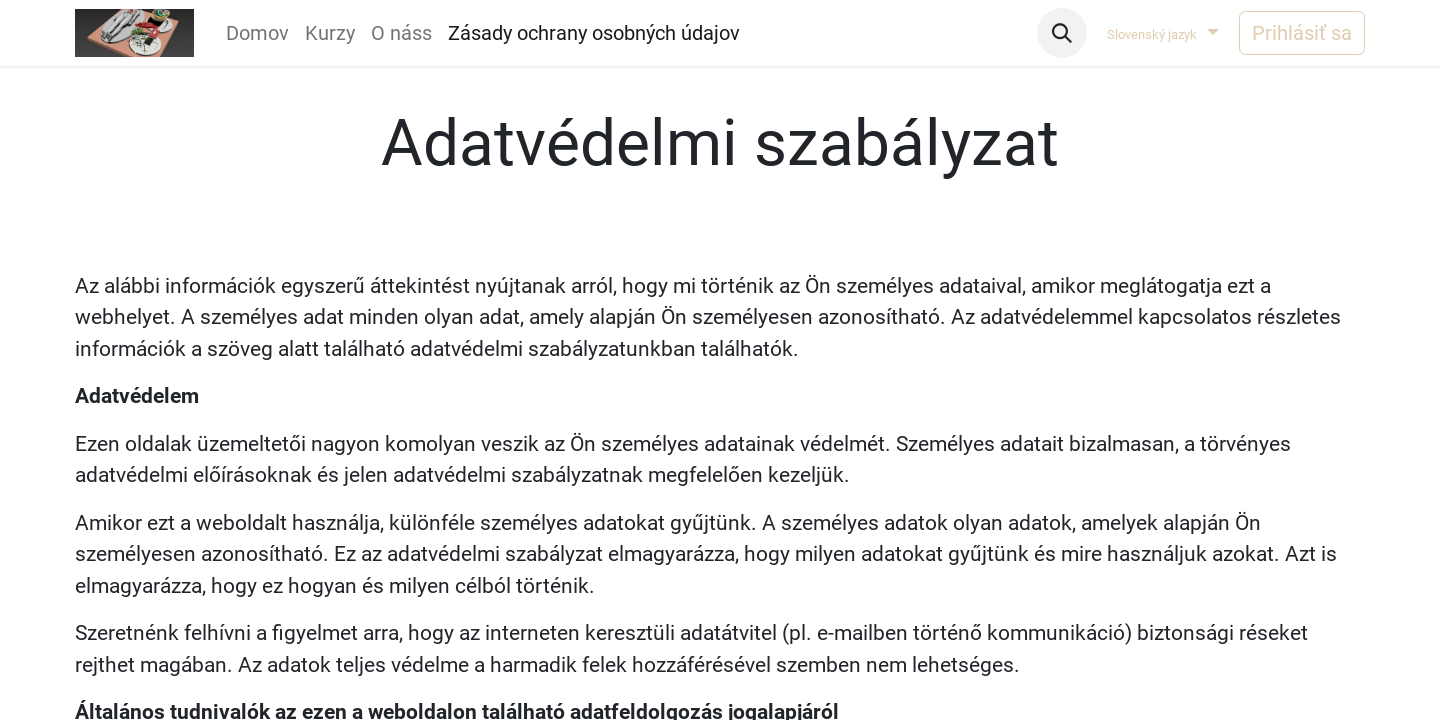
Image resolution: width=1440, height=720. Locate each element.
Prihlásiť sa (1302, 33)
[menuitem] (257, 33)
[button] (1062, 33)
